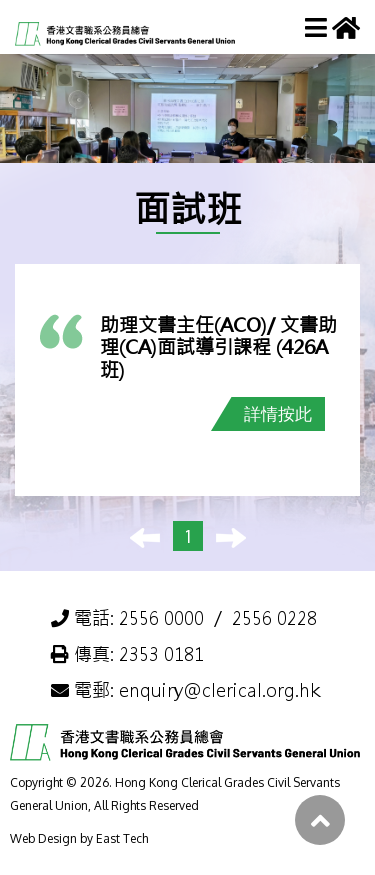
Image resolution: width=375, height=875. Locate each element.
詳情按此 (278, 413)
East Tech (122, 838)
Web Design (43, 838)
